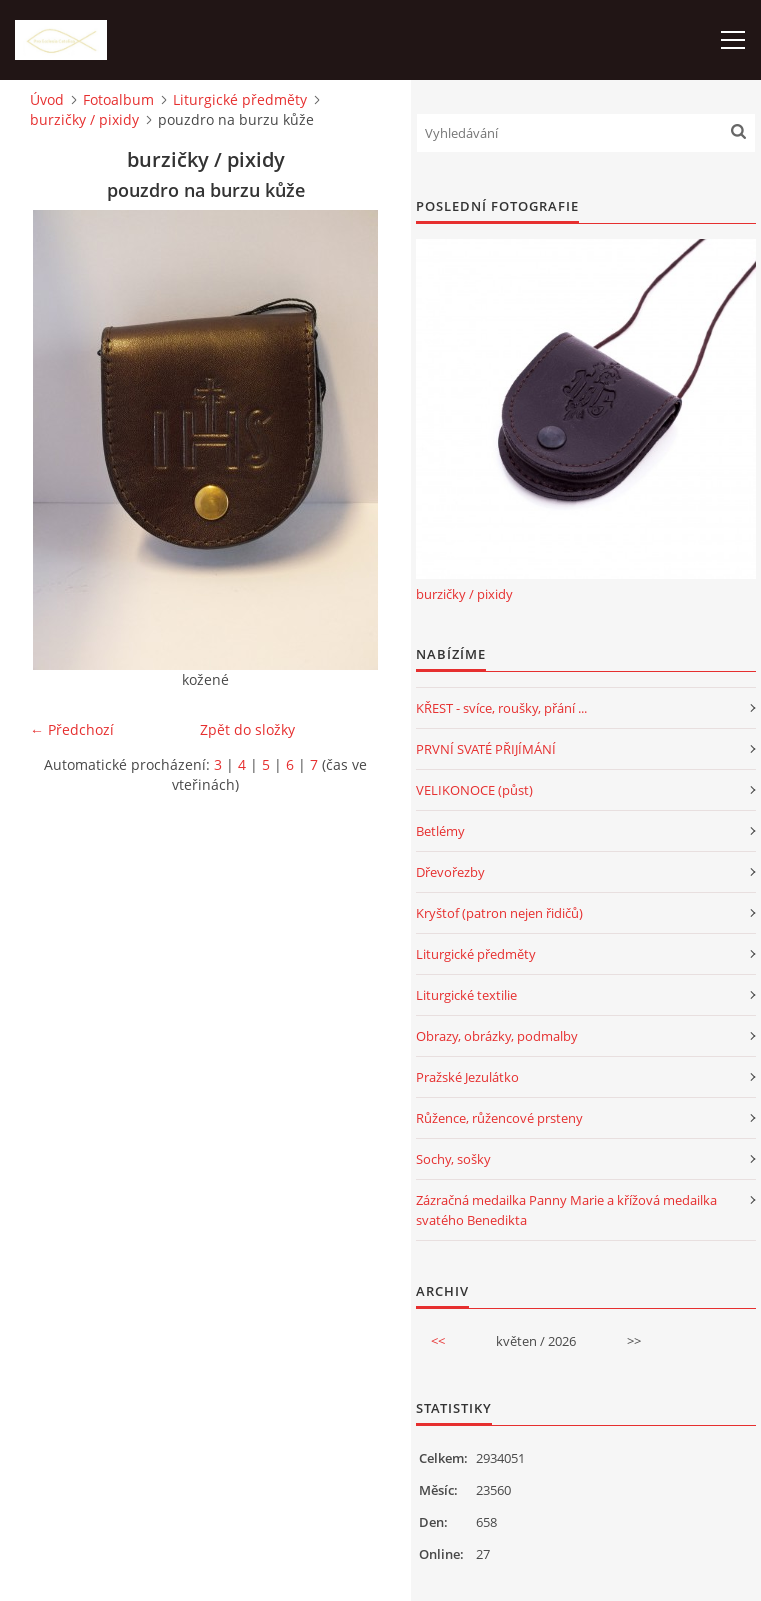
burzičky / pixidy (84, 119)
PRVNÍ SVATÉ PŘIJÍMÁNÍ (486, 749)
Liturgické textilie (466, 995)
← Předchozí (72, 729)
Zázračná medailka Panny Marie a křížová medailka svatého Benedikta (566, 1210)
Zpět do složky (247, 729)
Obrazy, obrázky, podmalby (497, 1036)
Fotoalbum (118, 99)
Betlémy (440, 831)
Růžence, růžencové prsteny (499, 1118)
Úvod (47, 99)
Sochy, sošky (453, 1159)
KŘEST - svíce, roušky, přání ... (501, 708)
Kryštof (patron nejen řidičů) (499, 913)
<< (438, 1341)
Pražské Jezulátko (467, 1077)
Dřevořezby (450, 872)
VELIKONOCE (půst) (474, 790)
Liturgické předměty (240, 99)
